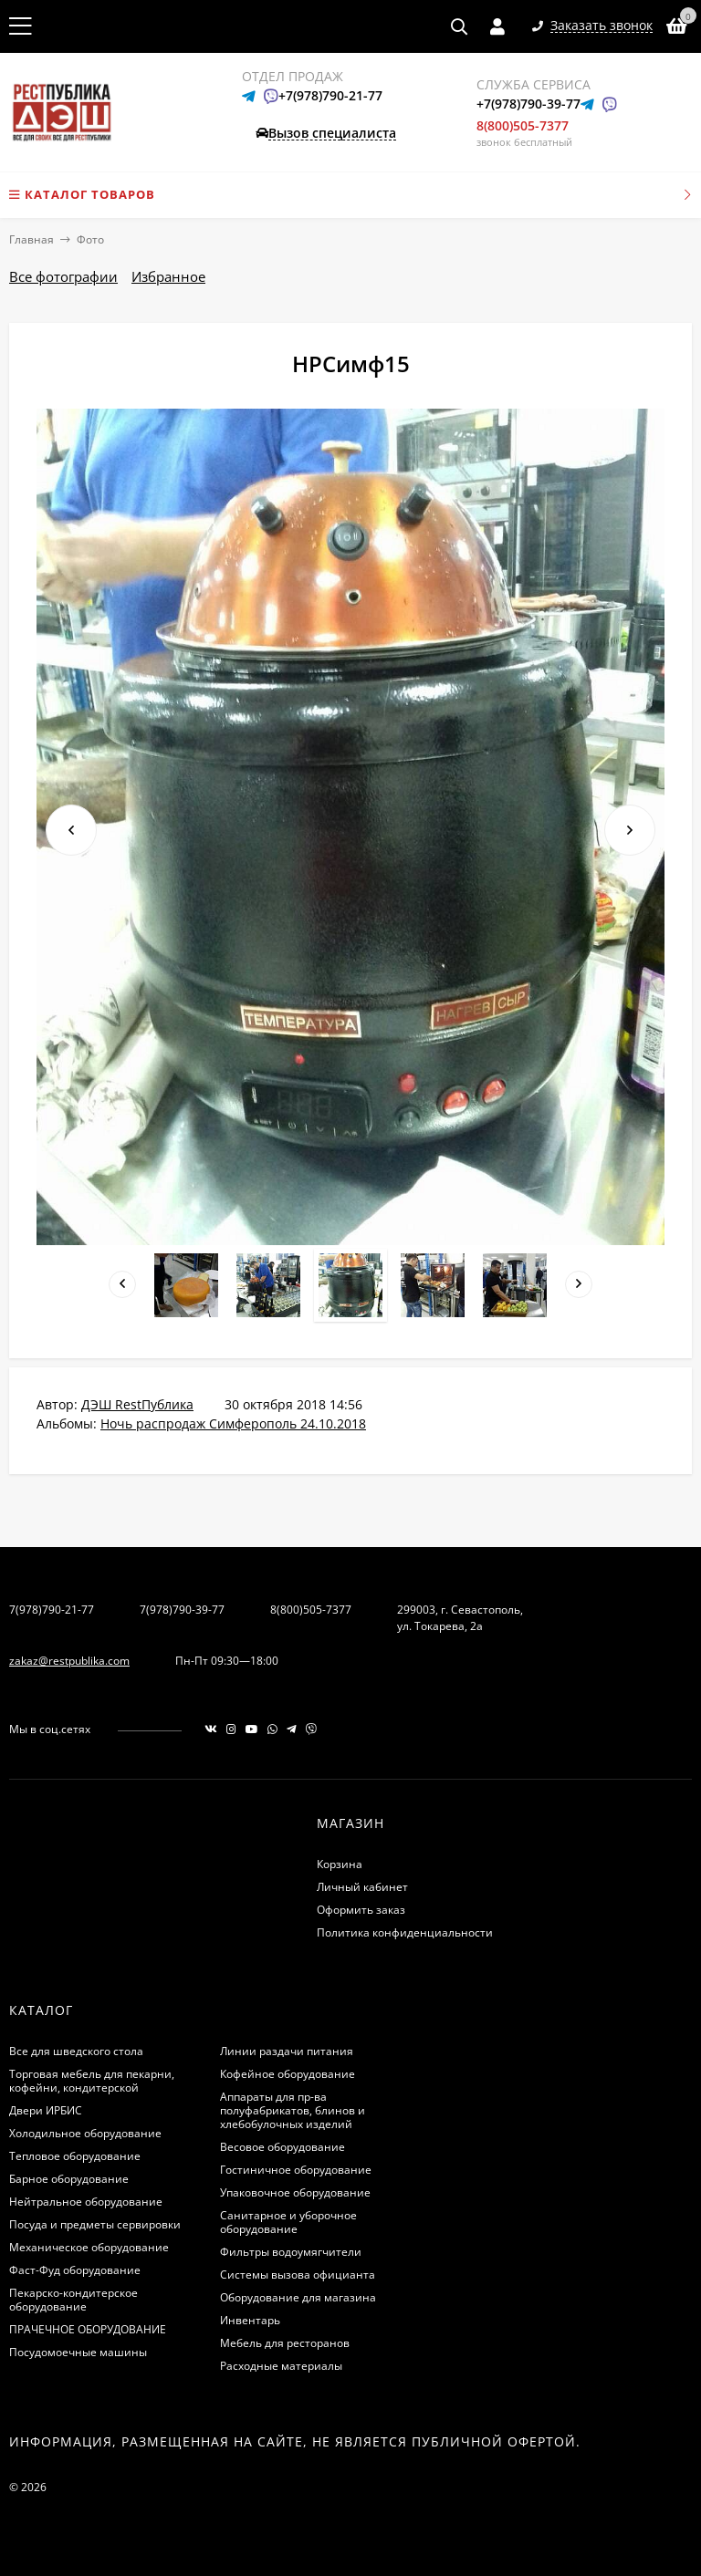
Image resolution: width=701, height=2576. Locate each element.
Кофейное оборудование (287, 2074)
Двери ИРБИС (45, 2110)
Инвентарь (250, 2320)
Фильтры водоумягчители (290, 2251)
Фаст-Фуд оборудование (75, 2270)
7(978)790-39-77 (182, 1609)
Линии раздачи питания (286, 2051)
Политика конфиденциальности (405, 1932)
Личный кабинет (362, 1887)
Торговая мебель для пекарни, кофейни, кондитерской (91, 2080)
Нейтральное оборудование (85, 2201)
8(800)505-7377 (522, 125)
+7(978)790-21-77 (330, 95)
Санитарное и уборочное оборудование (288, 2222)
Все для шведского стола (76, 2051)
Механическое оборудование (89, 2247)
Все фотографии (63, 276)
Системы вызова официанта (297, 2274)
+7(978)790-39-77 (528, 103)
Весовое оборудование (282, 2147)
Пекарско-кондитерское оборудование (73, 2299)
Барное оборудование (69, 2178)
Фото (90, 239)
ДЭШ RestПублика (137, 1404)
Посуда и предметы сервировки (95, 2224)
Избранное (168, 276)
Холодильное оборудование (85, 2133)
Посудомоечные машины (78, 2352)
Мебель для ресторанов (285, 2343)
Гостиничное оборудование (295, 2169)
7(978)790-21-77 (51, 1609)
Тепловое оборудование (75, 2156)
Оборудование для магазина (298, 2297)
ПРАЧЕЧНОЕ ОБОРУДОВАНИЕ (87, 2329)
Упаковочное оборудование (295, 2192)
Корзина (339, 1864)
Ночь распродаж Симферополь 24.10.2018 (233, 1423)
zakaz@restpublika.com (69, 1660)
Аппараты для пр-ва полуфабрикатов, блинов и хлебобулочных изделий (292, 2110)
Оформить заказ (361, 1909)
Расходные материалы (281, 2365)
